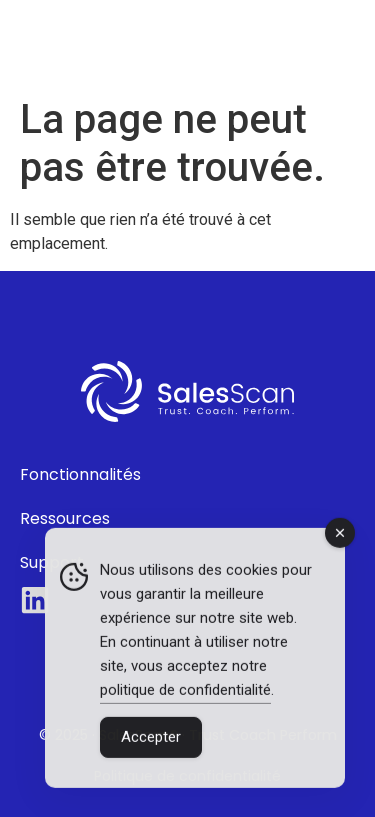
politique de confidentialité (185, 691)
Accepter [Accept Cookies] (151, 738)
